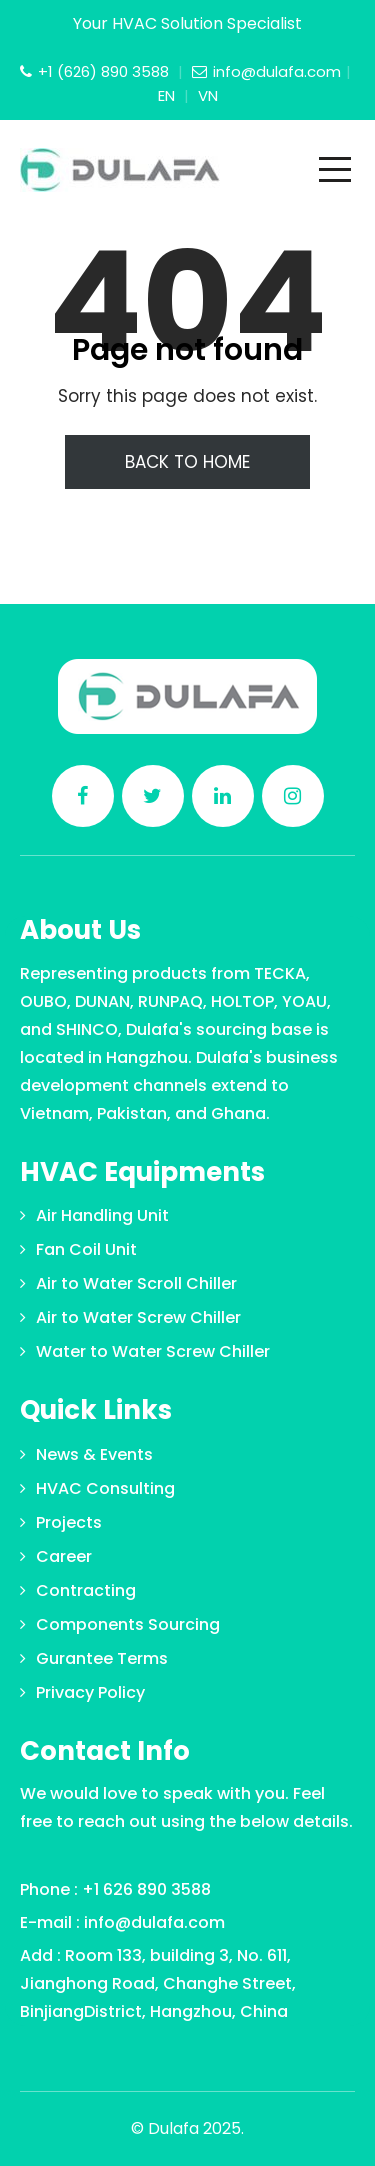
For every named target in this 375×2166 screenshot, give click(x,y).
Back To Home (187, 462)
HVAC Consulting (105, 1488)
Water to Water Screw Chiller (153, 1351)
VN (208, 95)
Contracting (86, 1590)
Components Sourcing (128, 1624)
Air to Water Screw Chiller (138, 1317)
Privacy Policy (90, 1692)
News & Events (94, 1454)
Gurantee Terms (102, 1658)
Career (64, 1556)
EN (168, 95)
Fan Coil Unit (86, 1249)
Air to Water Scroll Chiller (136, 1283)
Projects (69, 1522)
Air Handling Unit (102, 1215)
